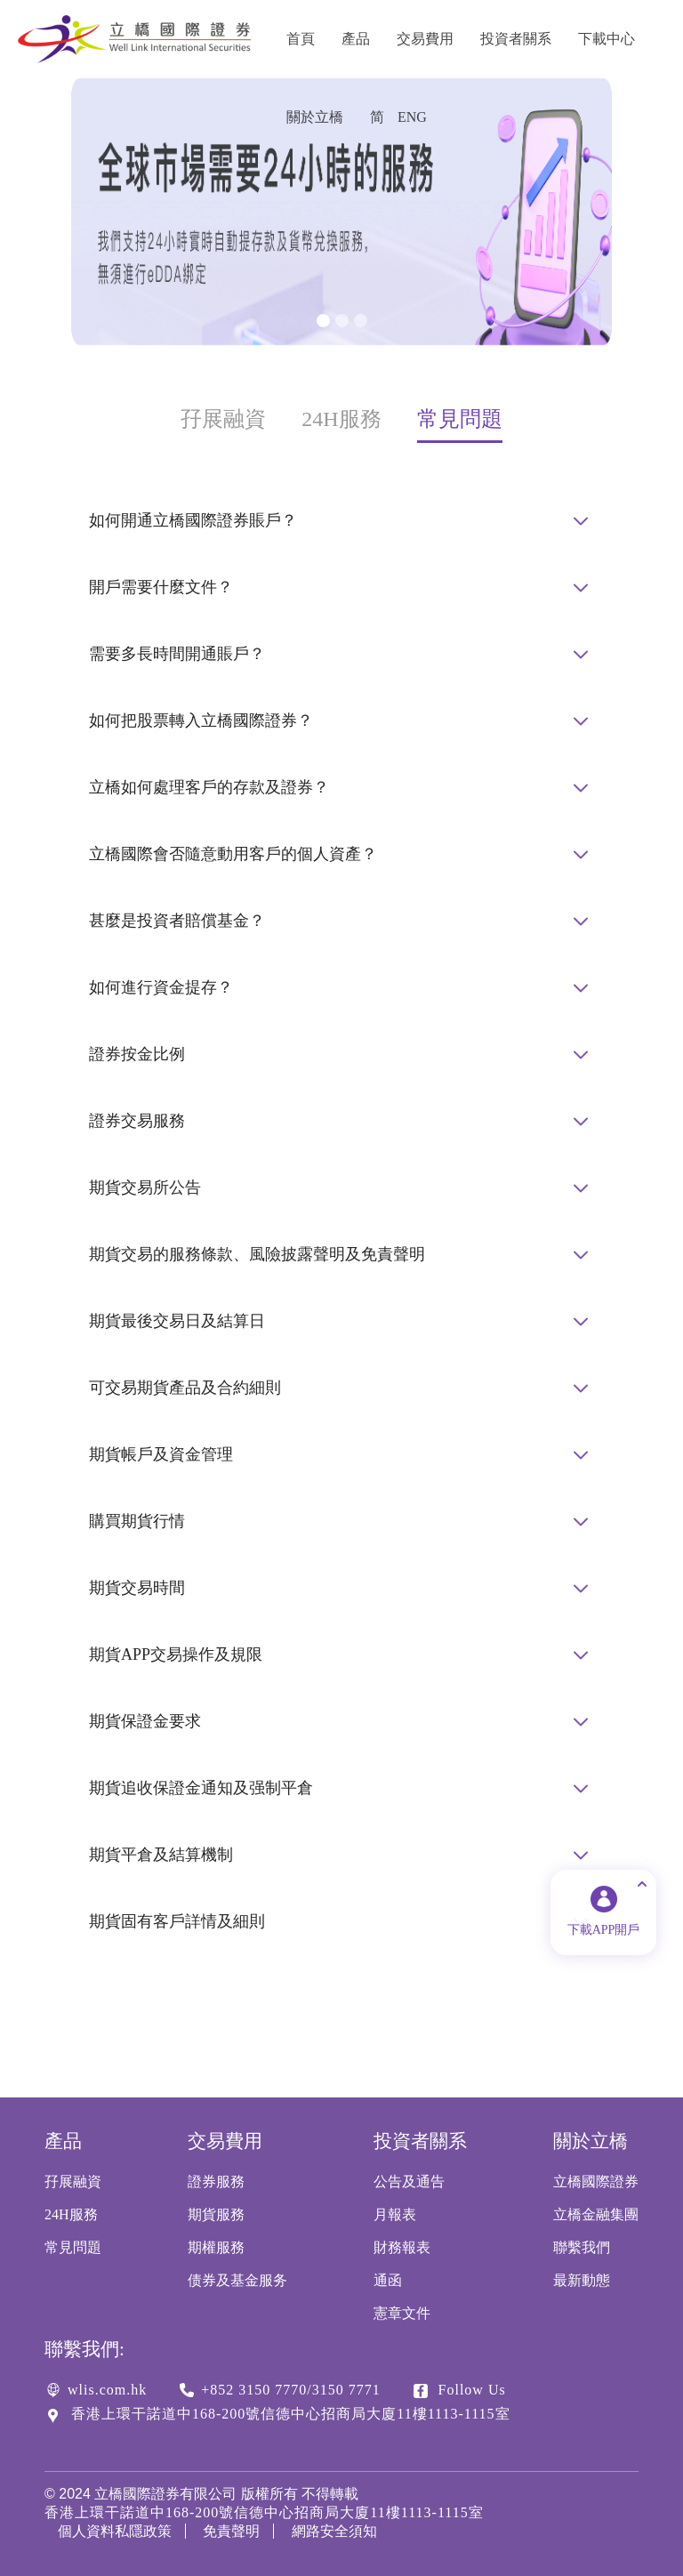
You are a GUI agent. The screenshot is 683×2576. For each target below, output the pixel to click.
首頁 (300, 38)
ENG (412, 117)
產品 (356, 38)
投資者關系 (515, 38)
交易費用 (425, 38)
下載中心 (606, 38)
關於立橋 (314, 117)
